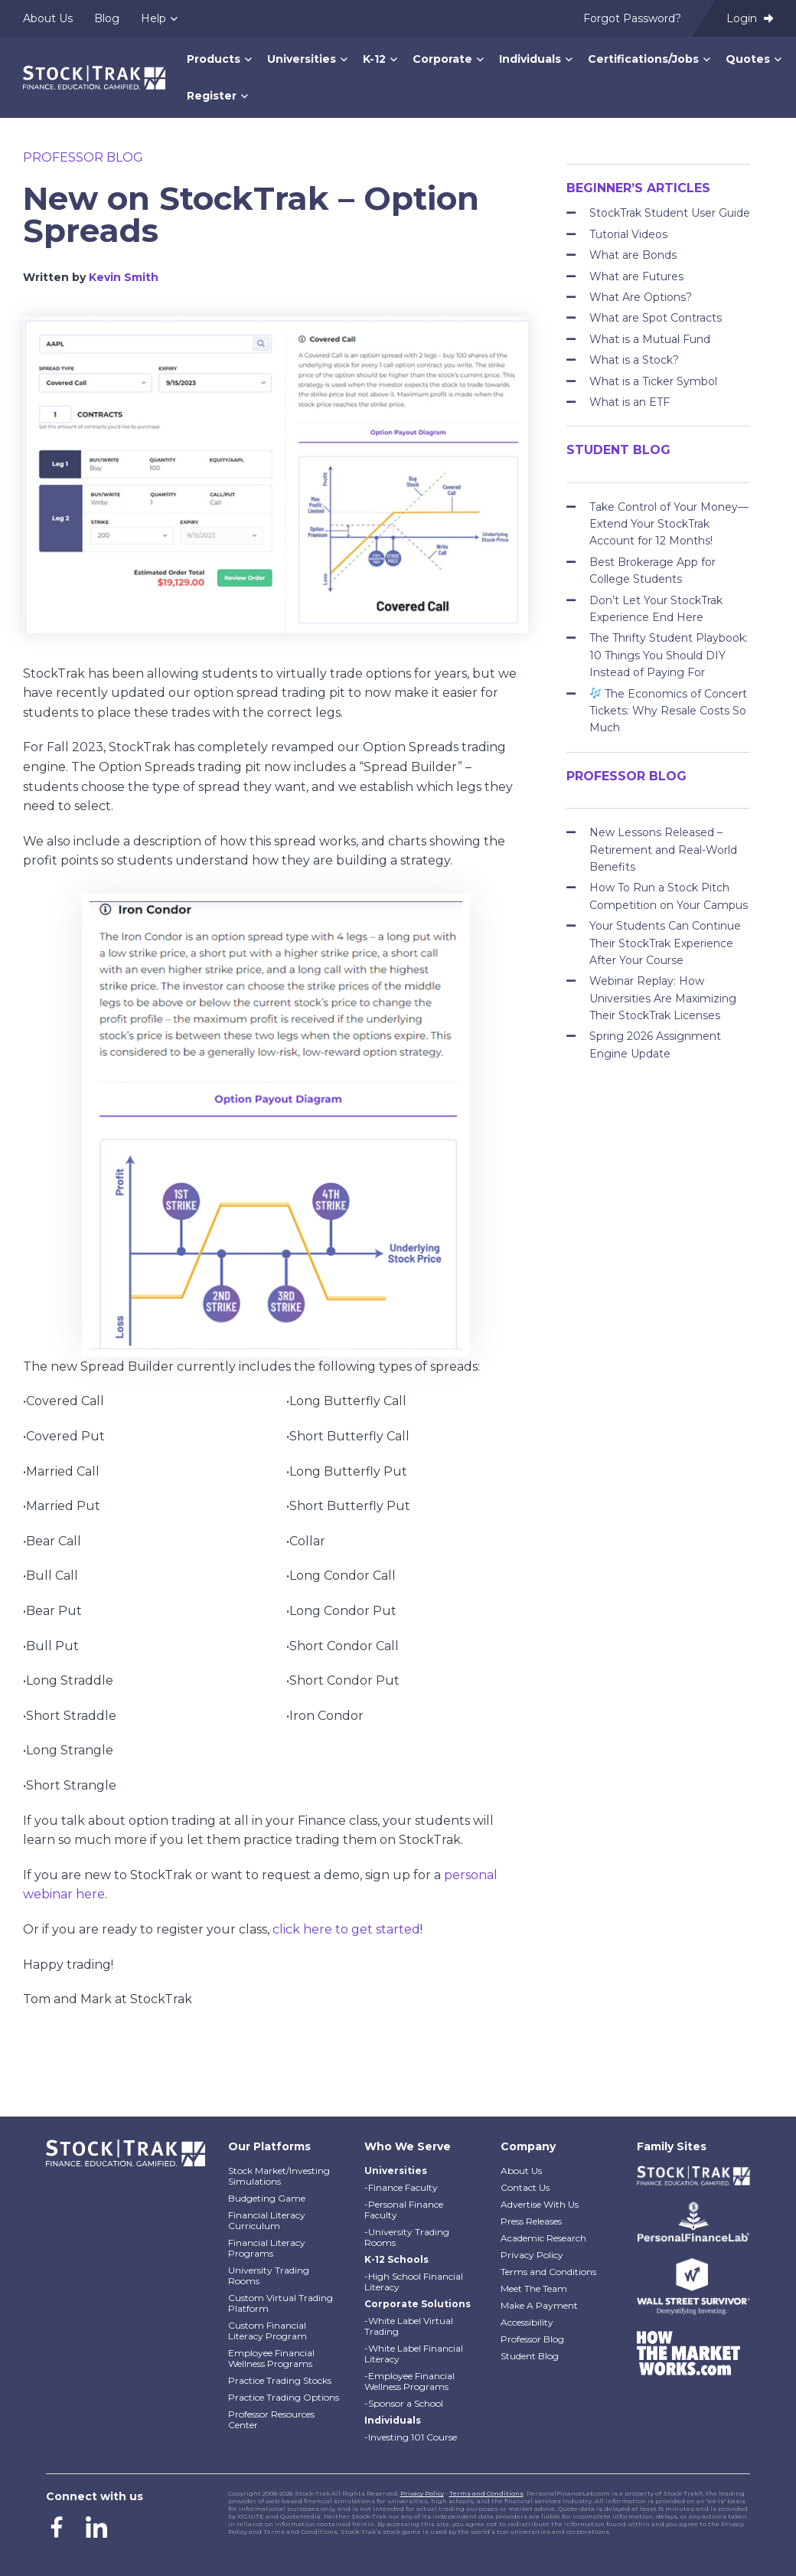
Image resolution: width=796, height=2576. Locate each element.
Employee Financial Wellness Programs (271, 2358)
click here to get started (346, 1929)
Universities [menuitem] (301, 59)
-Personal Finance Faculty (403, 2209)
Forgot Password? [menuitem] (632, 18)
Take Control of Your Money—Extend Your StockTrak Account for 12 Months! (669, 524)
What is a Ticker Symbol (653, 381)
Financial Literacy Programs (266, 2248)
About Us (521, 2170)
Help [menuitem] (153, 18)
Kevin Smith (123, 277)
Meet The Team (534, 2288)
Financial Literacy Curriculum (266, 2220)
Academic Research (543, 2238)
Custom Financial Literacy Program (267, 2330)
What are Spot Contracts (655, 318)
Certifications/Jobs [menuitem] (643, 59)
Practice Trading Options (283, 2397)
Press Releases (531, 2221)
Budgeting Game (266, 2198)
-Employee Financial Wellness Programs (409, 2381)
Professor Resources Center (271, 2419)
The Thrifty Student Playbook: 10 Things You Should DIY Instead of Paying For (668, 655)
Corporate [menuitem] (442, 59)
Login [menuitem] (749, 18)
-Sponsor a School (403, 2403)
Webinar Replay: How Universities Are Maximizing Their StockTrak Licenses (662, 998)
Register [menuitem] (212, 96)
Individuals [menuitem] (530, 59)
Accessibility (527, 2322)
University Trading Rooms (268, 2275)
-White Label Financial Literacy (413, 2353)
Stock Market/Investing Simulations (279, 2176)
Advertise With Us (540, 2204)
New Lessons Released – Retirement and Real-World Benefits (663, 849)
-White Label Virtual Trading (408, 2326)
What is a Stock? (634, 360)
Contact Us (525, 2187)
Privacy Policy (532, 2255)
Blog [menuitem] (106, 18)
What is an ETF (629, 402)
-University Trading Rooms (406, 2237)
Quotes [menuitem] (748, 59)
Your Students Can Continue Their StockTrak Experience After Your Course (665, 943)
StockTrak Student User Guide (669, 213)
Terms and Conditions (548, 2271)
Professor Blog (83, 157)
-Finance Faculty (401, 2187)
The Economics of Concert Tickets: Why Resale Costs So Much (668, 711)
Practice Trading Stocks (279, 2380)
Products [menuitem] (213, 59)
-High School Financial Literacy (413, 2281)
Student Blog (530, 2356)
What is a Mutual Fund (649, 339)
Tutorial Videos (628, 234)
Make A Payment (539, 2305)
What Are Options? (640, 297)
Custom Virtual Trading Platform (280, 2303)
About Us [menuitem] (48, 18)
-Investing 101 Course (410, 2437)
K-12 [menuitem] (374, 59)
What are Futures (636, 276)
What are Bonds (633, 255)
